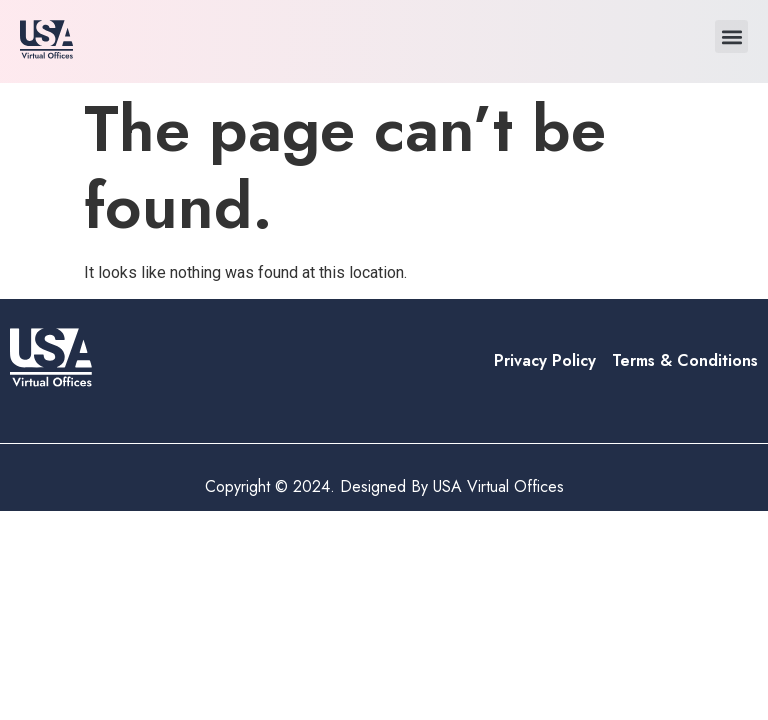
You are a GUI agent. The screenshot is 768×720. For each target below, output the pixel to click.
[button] (731, 36)
